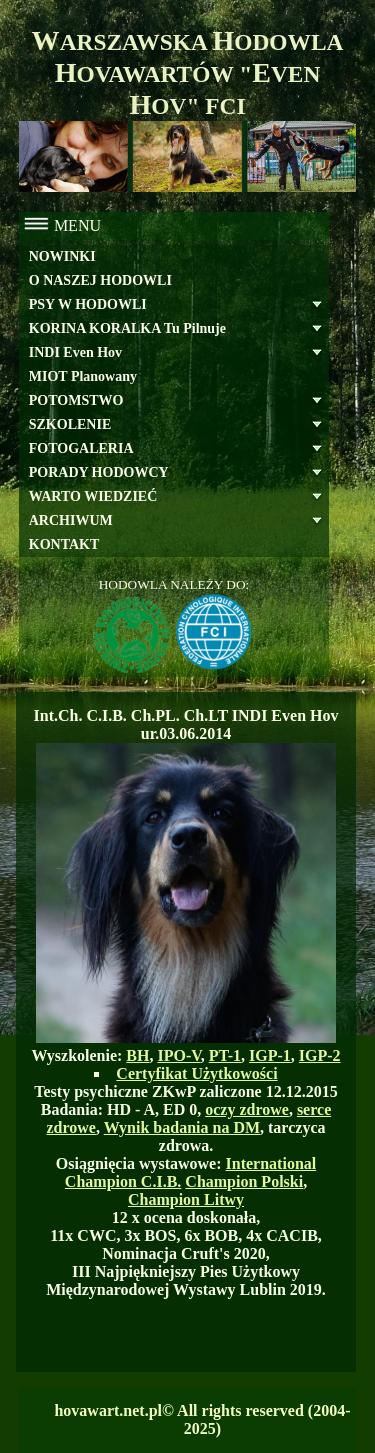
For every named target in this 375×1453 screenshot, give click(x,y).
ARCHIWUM (71, 520)
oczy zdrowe (247, 1109)
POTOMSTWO (76, 400)
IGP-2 (320, 1055)
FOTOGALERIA (81, 448)
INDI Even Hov (75, 352)
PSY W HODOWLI (88, 304)
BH (137, 1055)
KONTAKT (64, 544)
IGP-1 (270, 1055)
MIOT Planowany (83, 376)
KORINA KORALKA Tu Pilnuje (127, 328)
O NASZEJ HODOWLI (100, 280)
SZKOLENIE (70, 424)
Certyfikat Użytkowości (196, 1073)
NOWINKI (62, 256)
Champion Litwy (186, 1199)
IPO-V (178, 1055)
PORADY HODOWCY (99, 472)
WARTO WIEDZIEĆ (93, 496)
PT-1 (225, 1055)
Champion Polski (244, 1181)
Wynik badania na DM (182, 1127)
